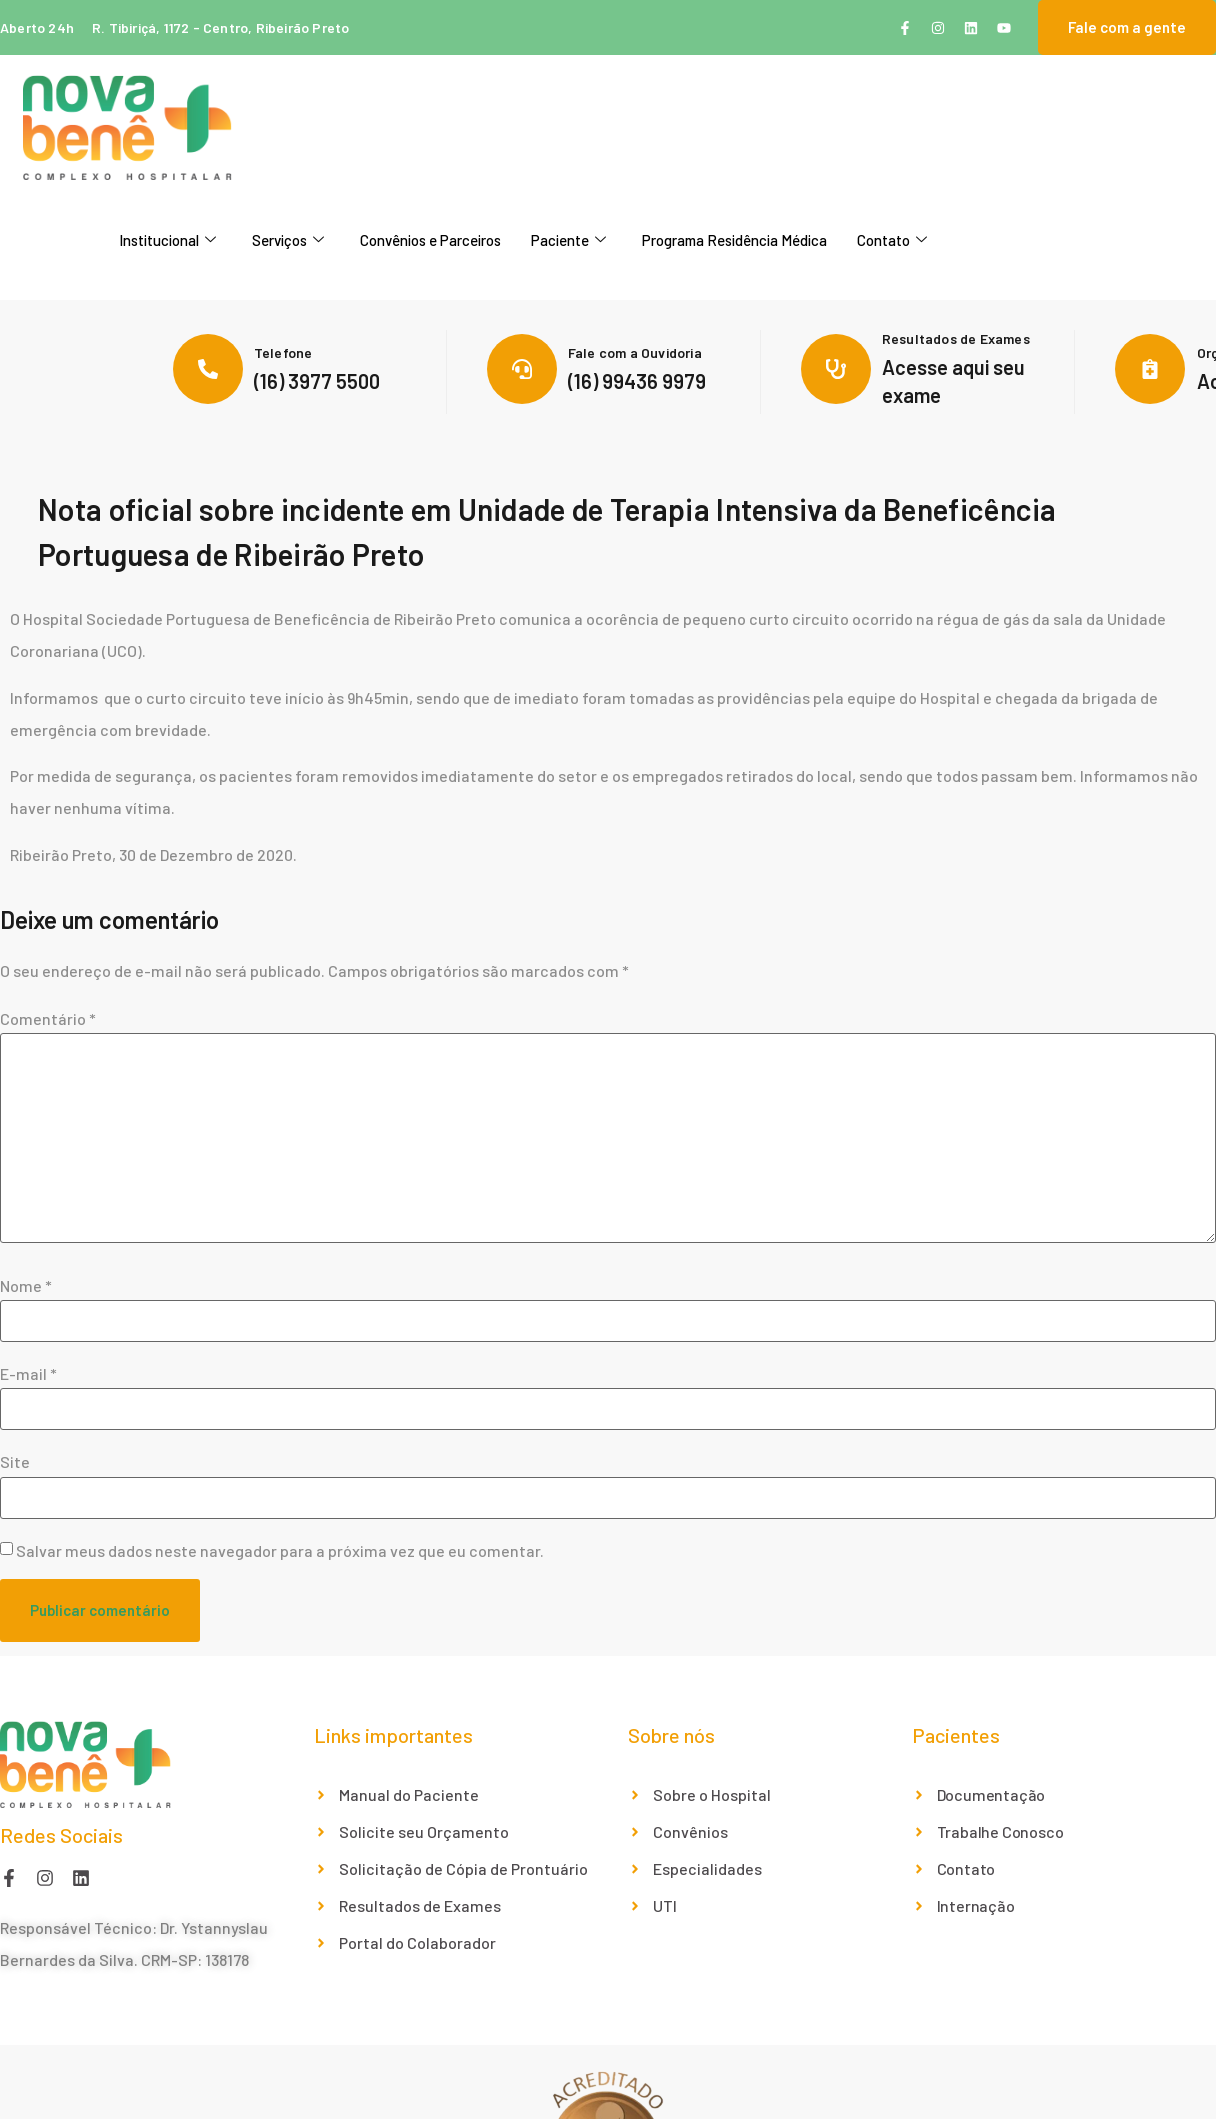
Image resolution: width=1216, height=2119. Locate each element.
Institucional (167, 240)
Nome (26, 1286)
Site (15, 1462)
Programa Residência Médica (734, 240)
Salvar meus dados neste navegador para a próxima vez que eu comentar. (280, 1551)
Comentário (48, 1019)
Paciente (568, 240)
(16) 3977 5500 (317, 381)
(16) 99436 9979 (637, 381)
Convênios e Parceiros (430, 240)
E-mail (28, 1374)
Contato (892, 240)
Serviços (288, 240)
